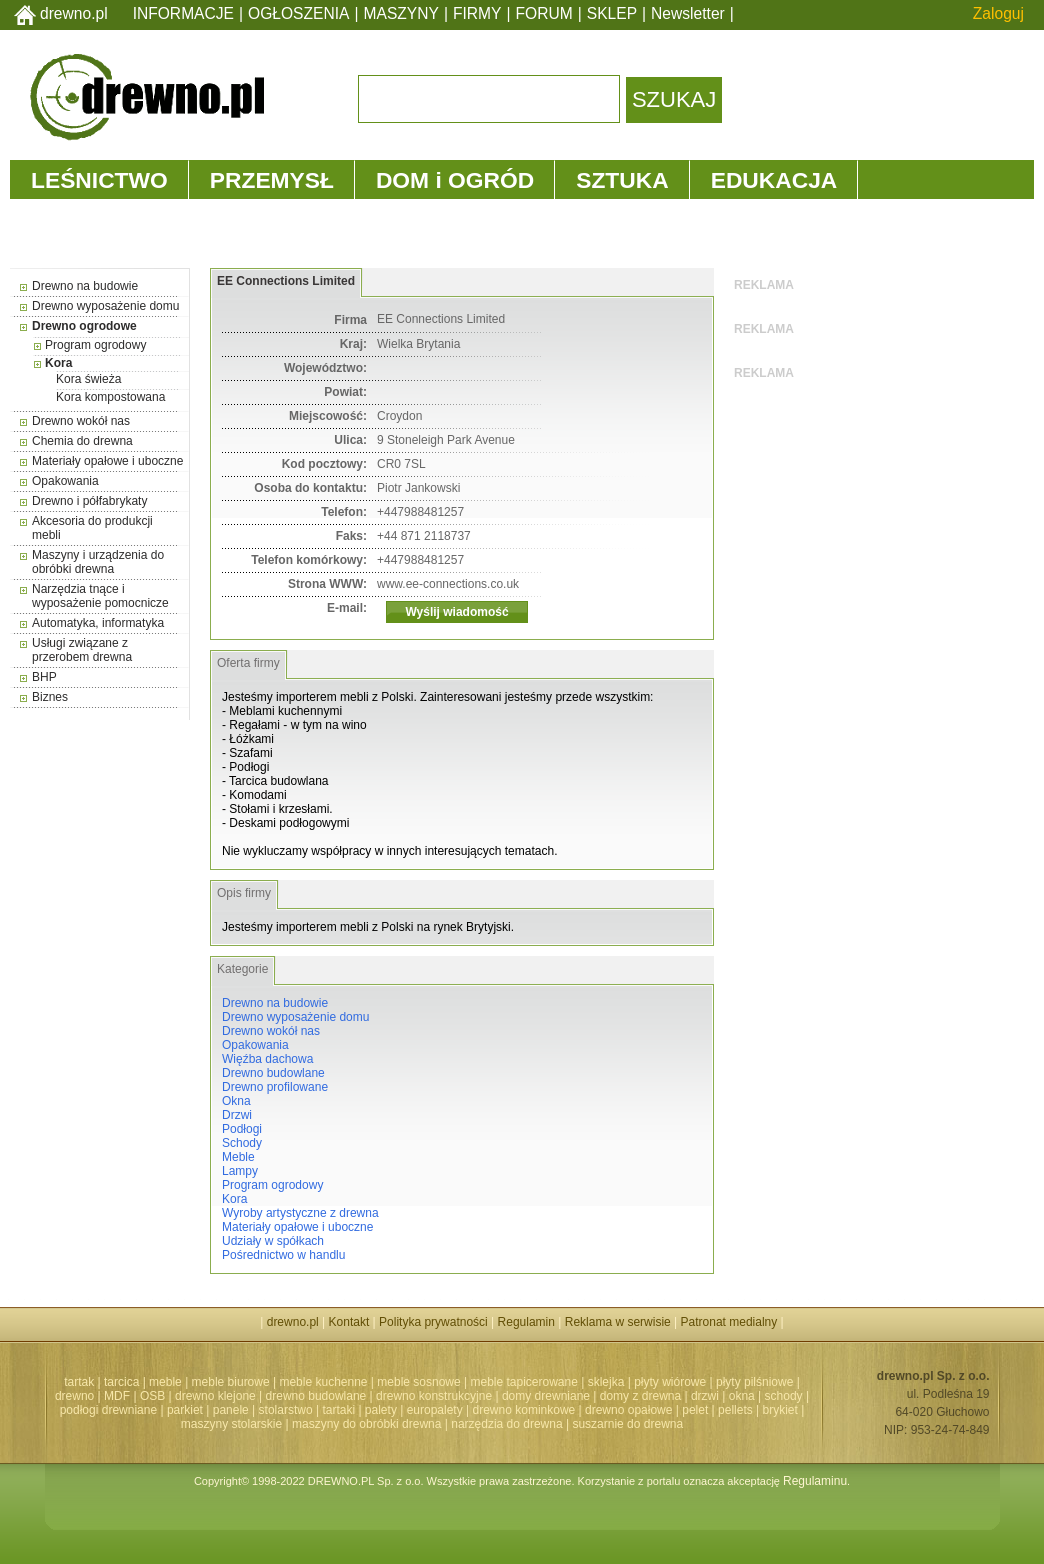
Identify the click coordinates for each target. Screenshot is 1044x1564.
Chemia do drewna (82, 441)
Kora (58, 363)
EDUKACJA (774, 180)
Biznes (50, 697)
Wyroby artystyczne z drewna (300, 1213)
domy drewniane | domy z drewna (591, 1396)
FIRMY (477, 13)
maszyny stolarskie (231, 1424)
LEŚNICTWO (99, 180)
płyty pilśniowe (754, 1382)
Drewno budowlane (273, 1073)
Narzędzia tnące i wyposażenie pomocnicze (100, 596)
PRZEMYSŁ (272, 180)
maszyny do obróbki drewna (366, 1424)
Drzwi (237, 1115)
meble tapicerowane (523, 1382)
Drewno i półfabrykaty (89, 501)
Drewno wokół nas (81, 421)
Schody (242, 1143)
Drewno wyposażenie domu (105, 306)
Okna (236, 1101)
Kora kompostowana (110, 397)
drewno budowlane (316, 1396)
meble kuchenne (323, 1382)
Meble (238, 1157)
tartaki (338, 1410)
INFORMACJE (183, 13)
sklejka (606, 1382)
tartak (79, 1382)
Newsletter (688, 13)
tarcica (121, 1382)
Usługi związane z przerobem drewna (82, 650)
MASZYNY (401, 13)
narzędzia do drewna (506, 1424)
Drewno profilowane (275, 1087)
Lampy (240, 1171)
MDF (117, 1396)
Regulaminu (815, 1481)
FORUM (544, 13)
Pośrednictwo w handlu (283, 1255)
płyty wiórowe (670, 1382)
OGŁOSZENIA (298, 13)
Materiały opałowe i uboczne (107, 461)
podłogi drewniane (108, 1410)
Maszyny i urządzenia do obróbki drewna (98, 562)
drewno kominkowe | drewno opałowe (573, 1410)
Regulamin (526, 1322)
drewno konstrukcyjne (434, 1396)
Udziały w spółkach (273, 1241)
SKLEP (612, 13)
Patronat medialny (729, 1322)
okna (742, 1396)
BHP (44, 677)
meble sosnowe (418, 1382)
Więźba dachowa (267, 1059)
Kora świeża (88, 379)
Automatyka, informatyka (98, 623)
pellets (735, 1410)
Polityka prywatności (433, 1322)
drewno (74, 1396)
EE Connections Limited (286, 281)
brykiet (780, 1410)
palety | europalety (414, 1410)
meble (165, 1382)
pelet (695, 1410)
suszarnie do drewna (627, 1424)
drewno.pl (74, 13)
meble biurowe (231, 1382)
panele (231, 1410)
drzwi (705, 1396)
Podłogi (242, 1129)
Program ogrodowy (95, 345)
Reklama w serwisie (618, 1322)
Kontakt (349, 1322)
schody (784, 1396)
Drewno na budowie (85, 286)
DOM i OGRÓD (455, 180)
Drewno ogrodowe (84, 326)
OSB (152, 1396)
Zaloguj (998, 13)
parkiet (185, 1410)
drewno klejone (215, 1396)
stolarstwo (286, 1410)
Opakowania (65, 481)
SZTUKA (622, 180)
